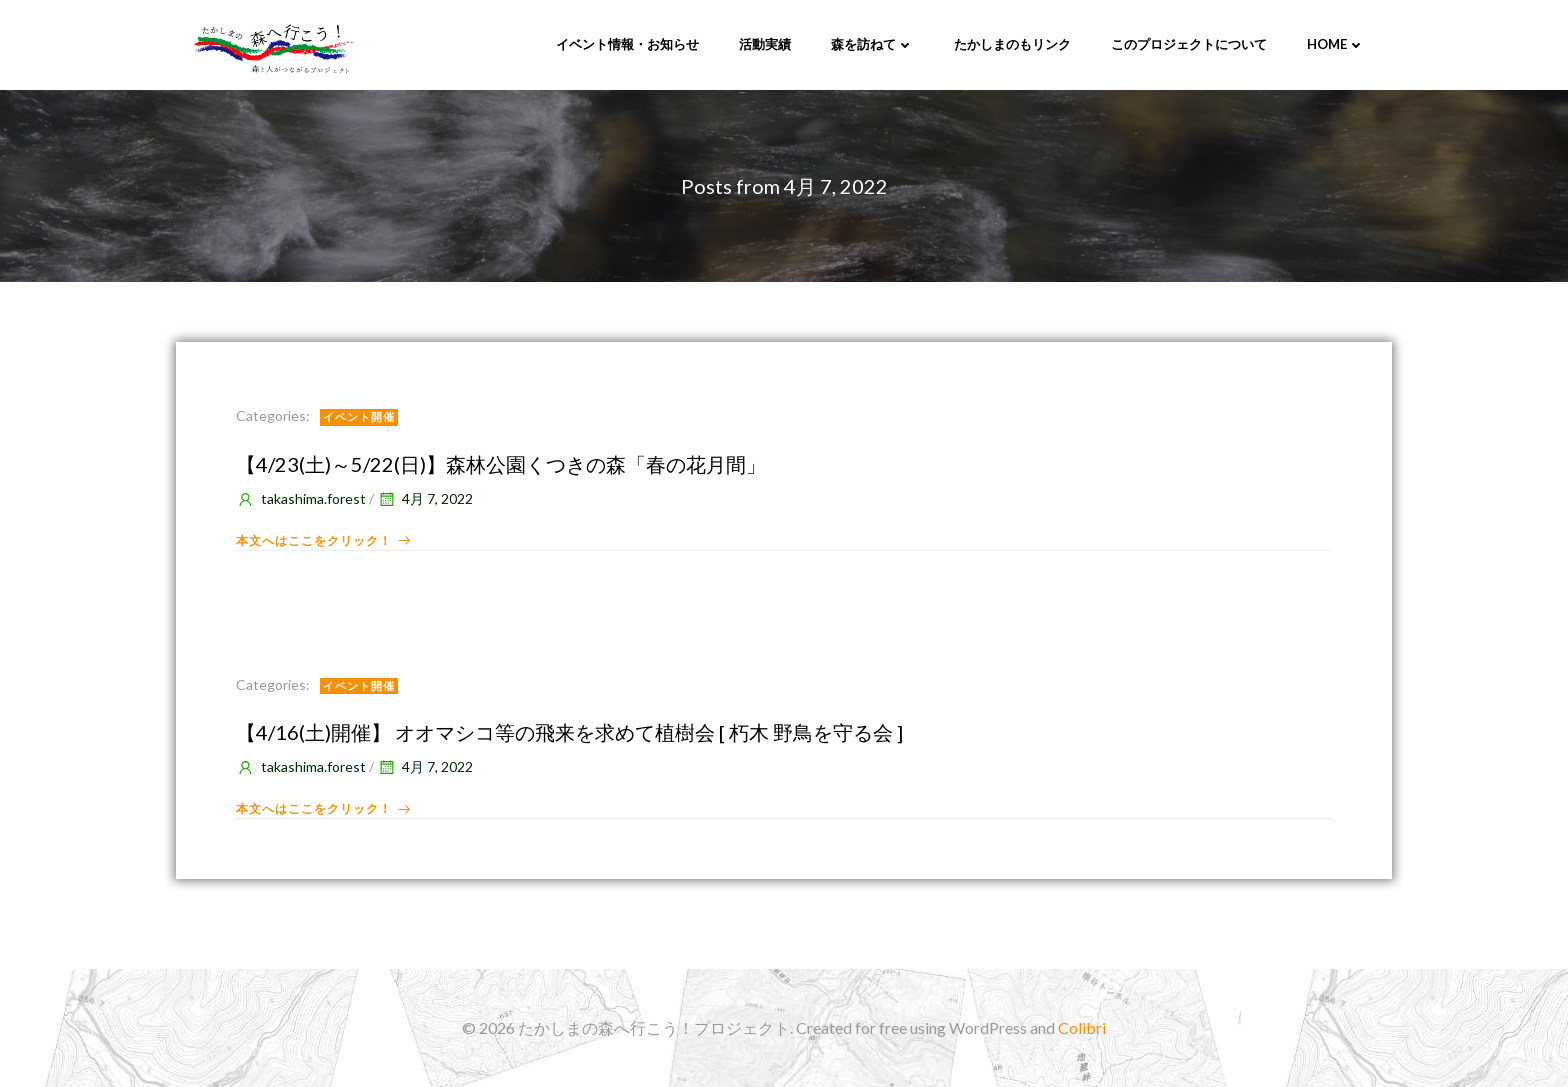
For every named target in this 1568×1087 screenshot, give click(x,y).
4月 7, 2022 (425, 498)
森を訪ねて (872, 44)
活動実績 (765, 44)
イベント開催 (359, 416)
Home (1336, 44)
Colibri (1082, 1027)
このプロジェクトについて (1189, 44)
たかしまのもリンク (1012, 44)
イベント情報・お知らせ (627, 44)
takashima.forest (301, 498)
